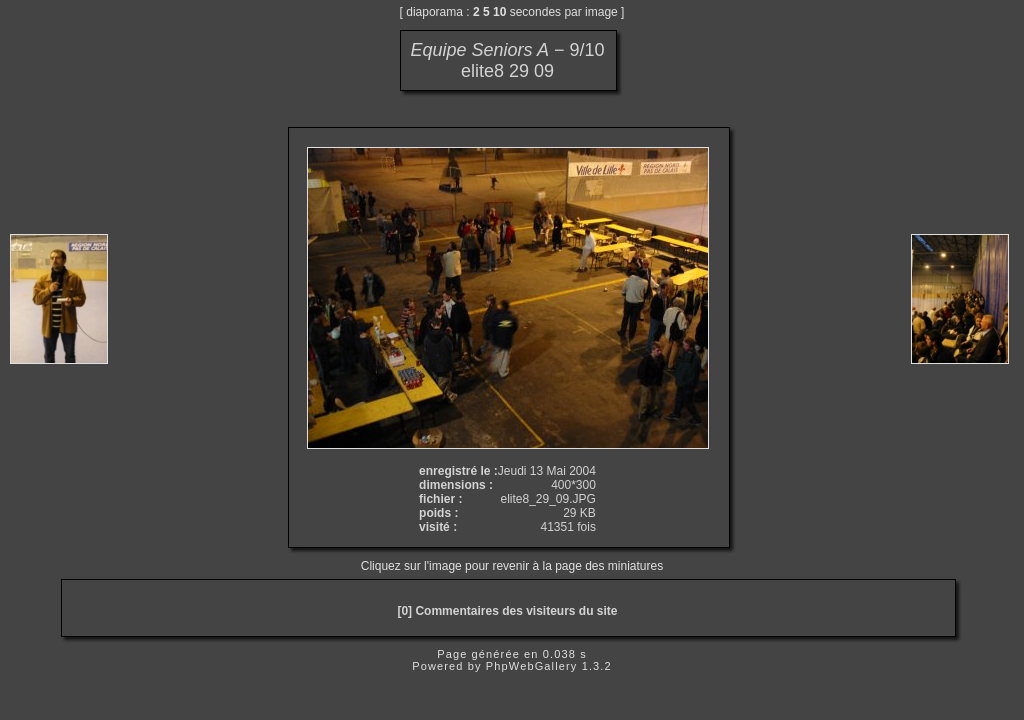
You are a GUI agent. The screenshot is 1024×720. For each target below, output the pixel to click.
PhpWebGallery (532, 666)
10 (499, 12)
